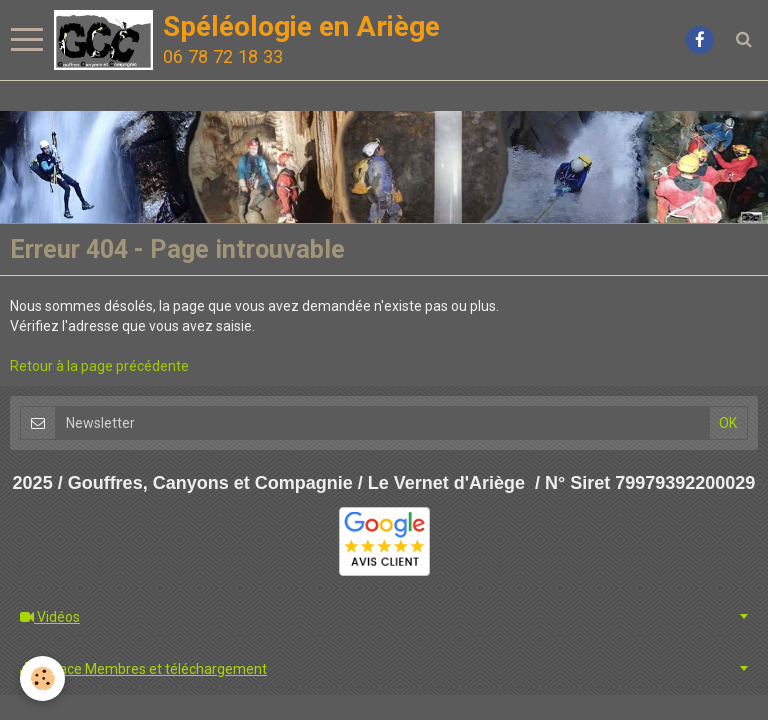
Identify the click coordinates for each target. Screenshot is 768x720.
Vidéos (50, 617)
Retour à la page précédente (99, 366)
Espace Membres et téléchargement (143, 669)
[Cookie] (42, 678)
